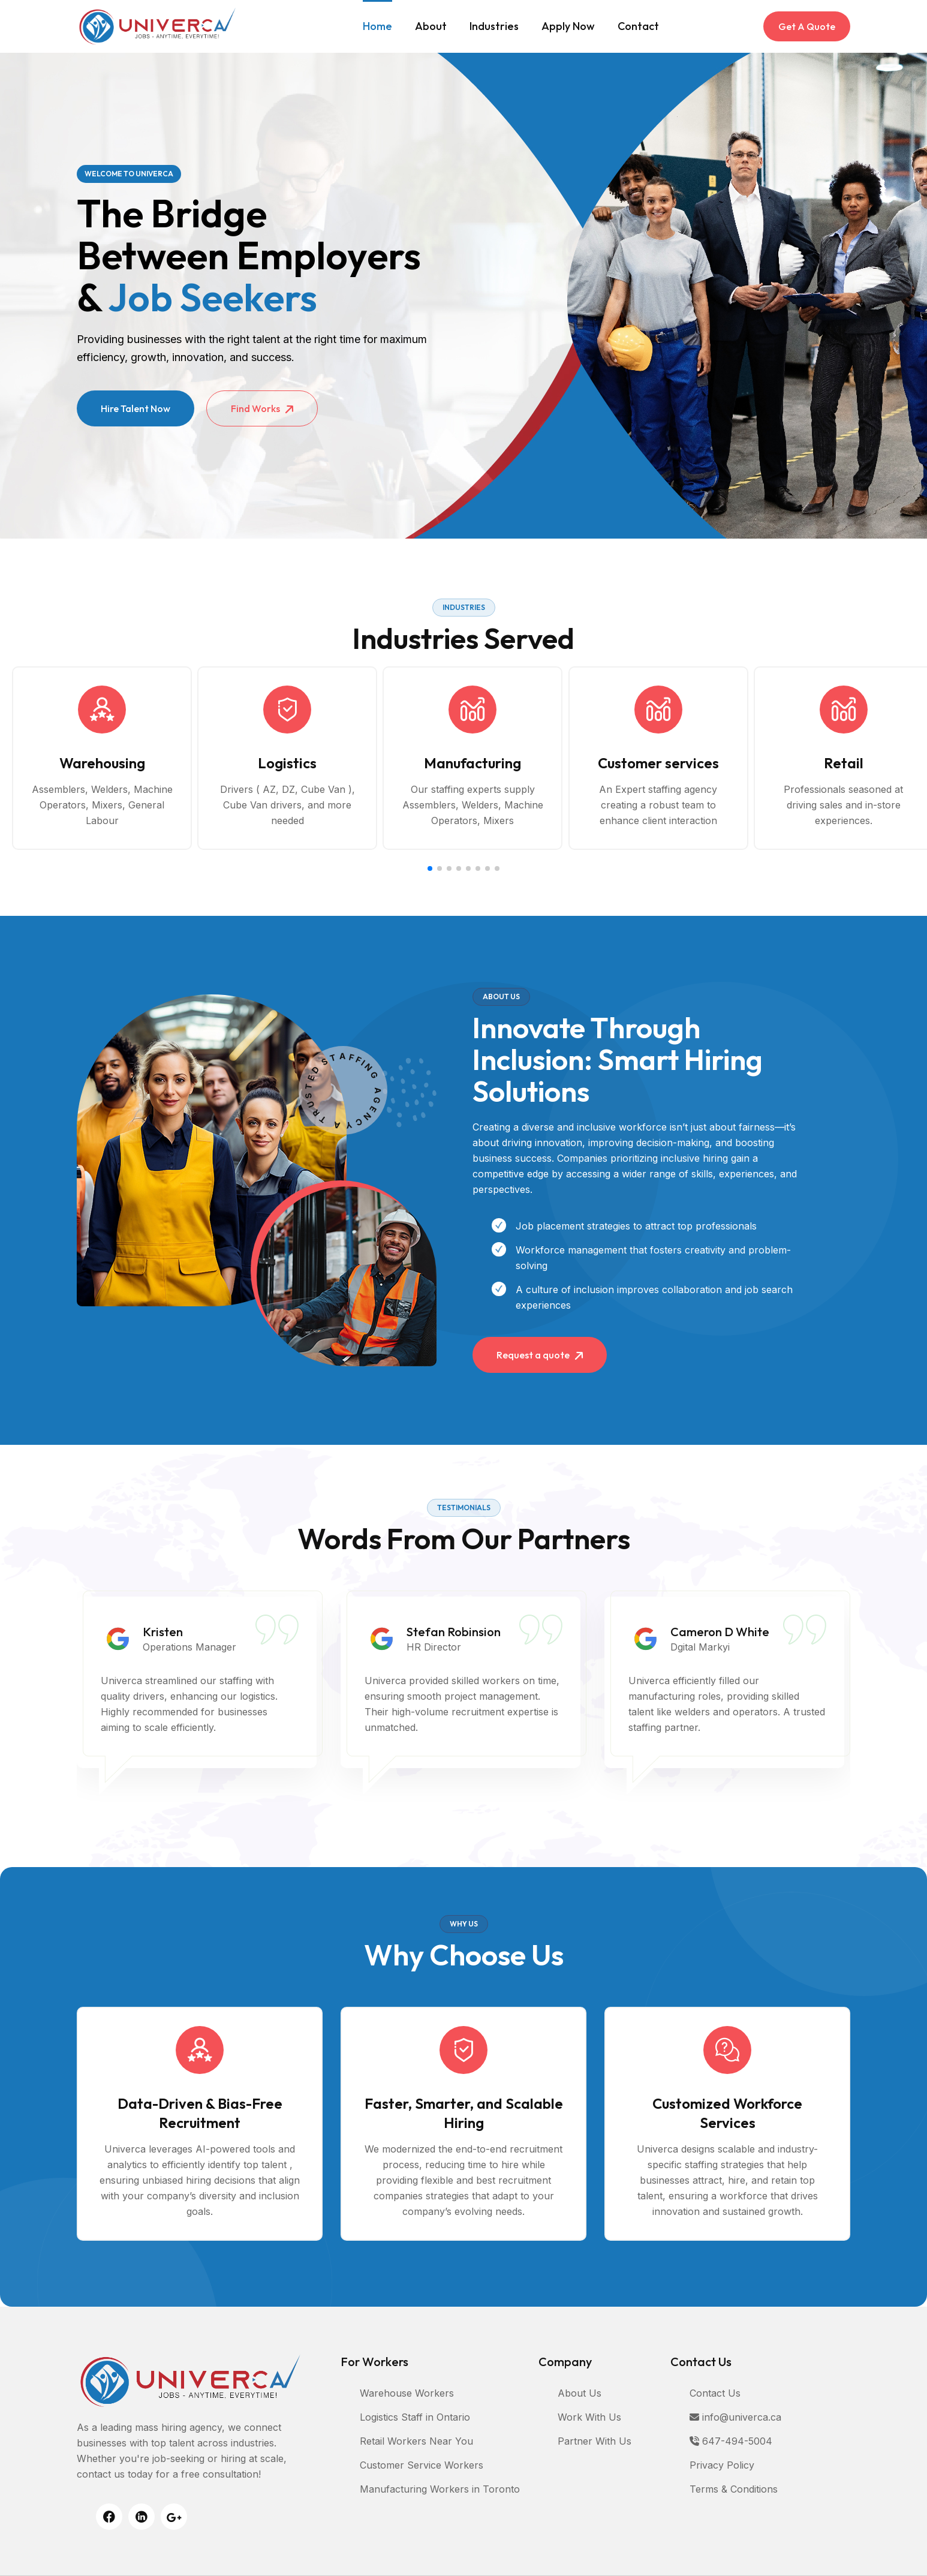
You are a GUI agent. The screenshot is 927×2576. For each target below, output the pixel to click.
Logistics (287, 763)
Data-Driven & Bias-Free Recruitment (200, 2113)
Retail (843, 763)
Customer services (658, 763)
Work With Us (589, 2417)
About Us (579, 2393)
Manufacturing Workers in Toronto (440, 2489)
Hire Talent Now (135, 408)
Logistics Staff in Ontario (415, 2417)
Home (377, 26)
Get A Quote (806, 26)
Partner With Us (594, 2441)
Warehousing (102, 763)
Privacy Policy (722, 2465)
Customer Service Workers (421, 2465)
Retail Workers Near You (416, 2441)
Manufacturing (472, 763)
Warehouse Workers (407, 2393)
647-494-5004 (731, 2441)
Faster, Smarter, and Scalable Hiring (464, 2113)
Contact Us (715, 2393)
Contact (638, 26)
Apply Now (568, 26)
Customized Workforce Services (727, 2113)
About (431, 26)
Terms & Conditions (734, 2489)
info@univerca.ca (735, 2417)
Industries (494, 26)
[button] (430, 868)
